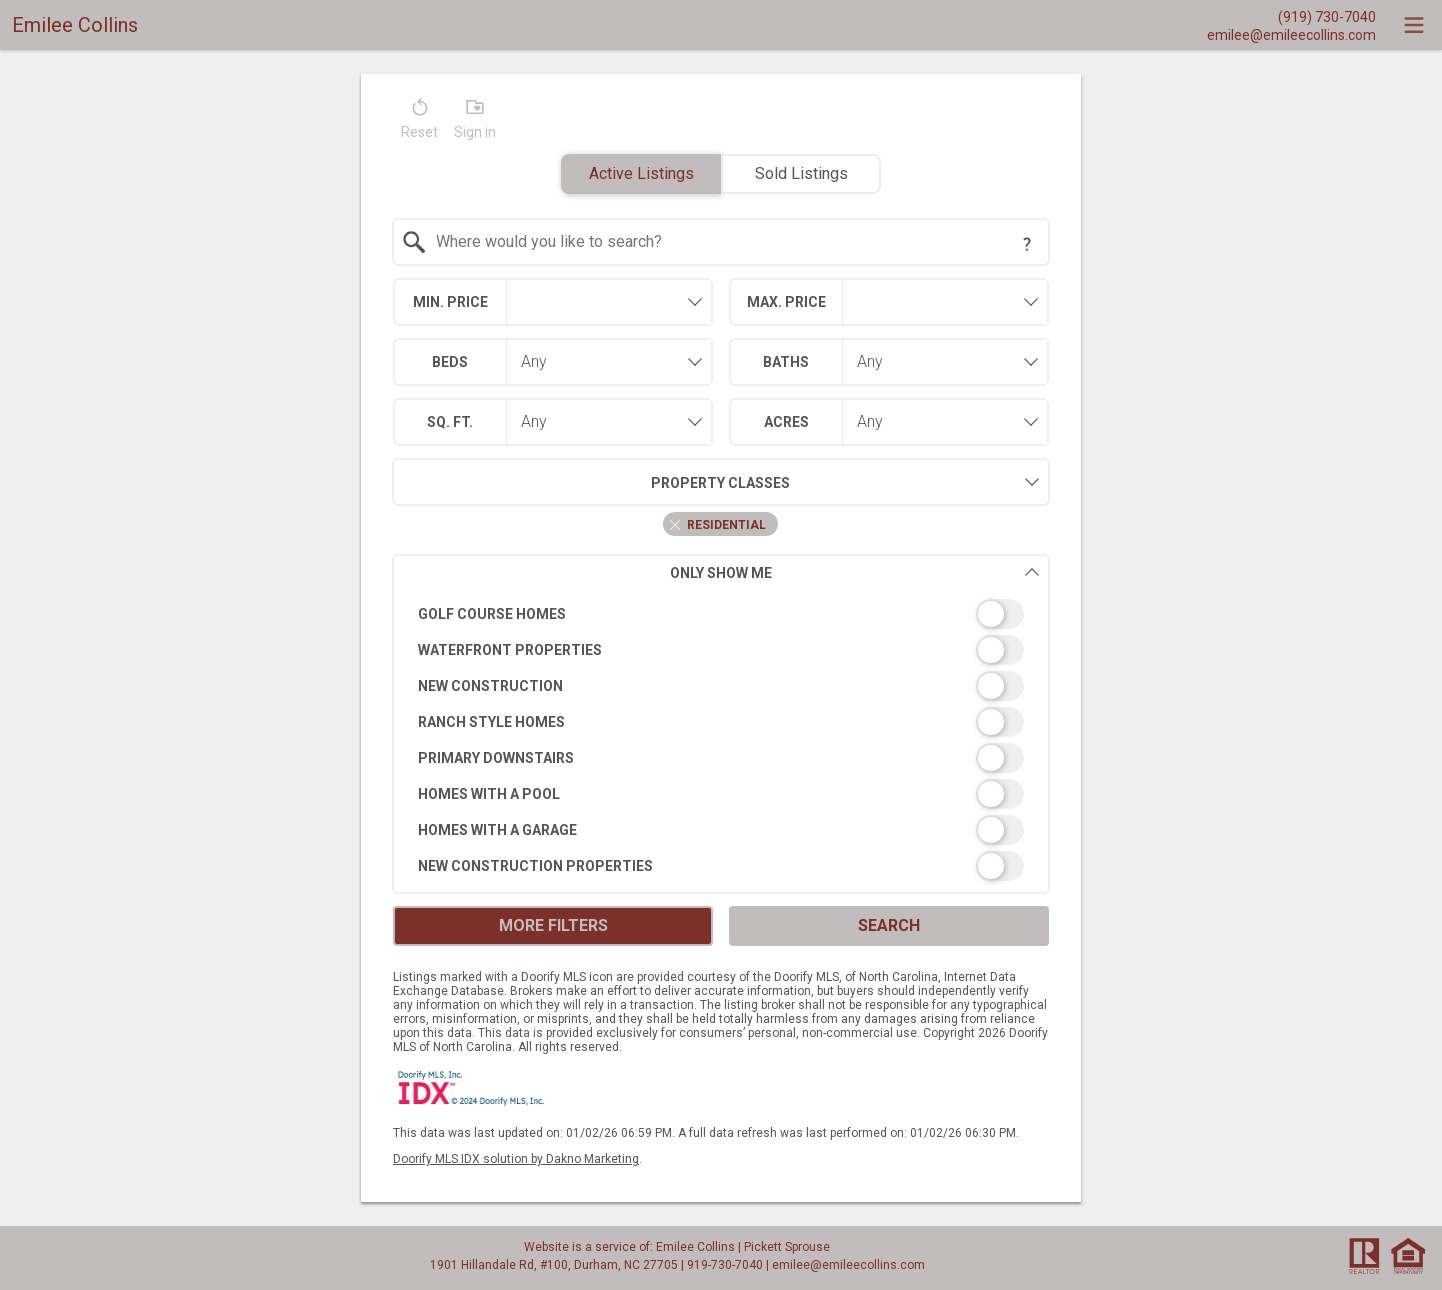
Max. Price (786, 302)
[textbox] (733, 242)
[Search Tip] (1027, 244)
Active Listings (641, 173)
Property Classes (591, 482)
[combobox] (721, 242)
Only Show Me (855, 572)
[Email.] (1291, 34)
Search (889, 925)
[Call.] (1291, 16)
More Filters (553, 925)
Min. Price (450, 302)
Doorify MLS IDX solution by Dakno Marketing (516, 1159)
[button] (419, 123)
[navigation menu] (1414, 25)
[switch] (721, 614)
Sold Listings (801, 173)
